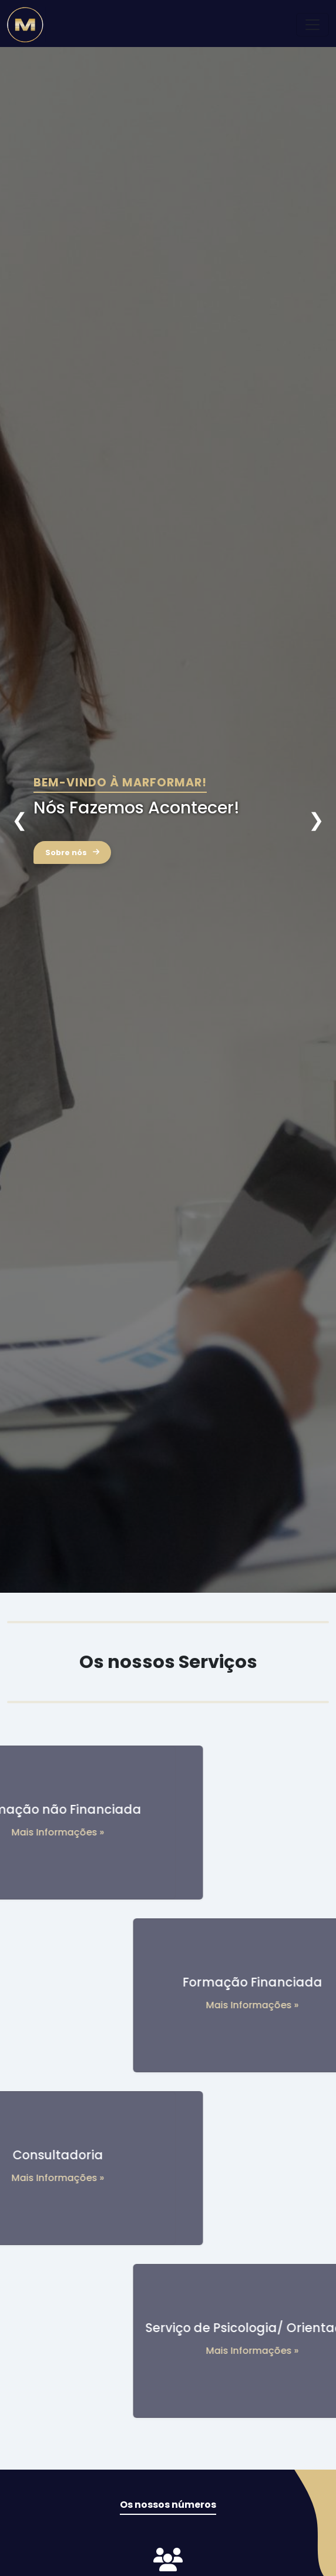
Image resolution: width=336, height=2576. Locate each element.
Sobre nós (72, 852)
